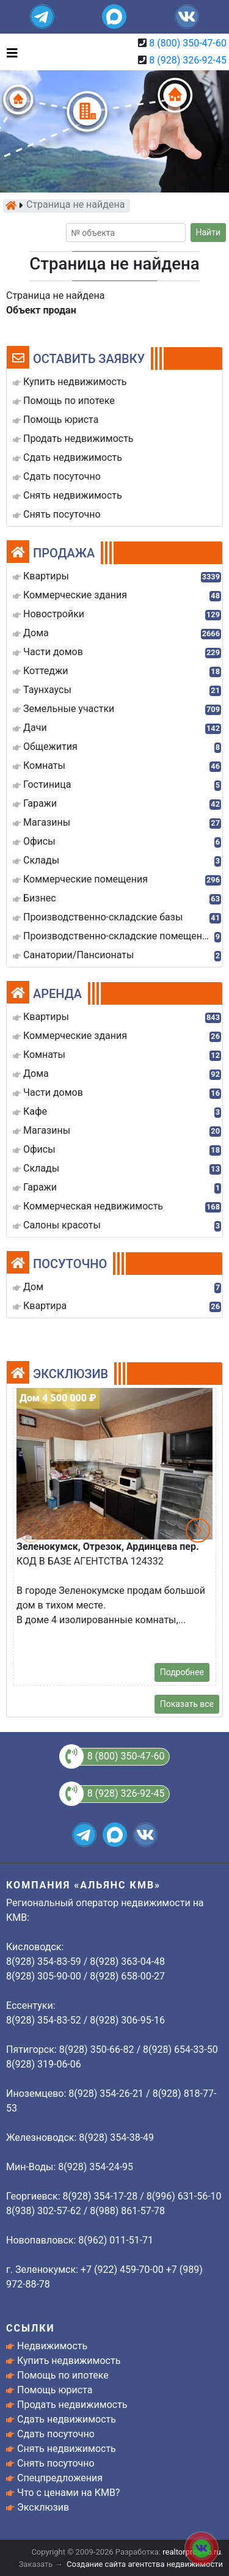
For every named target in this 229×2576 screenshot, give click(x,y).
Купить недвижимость (68, 2360)
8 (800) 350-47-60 (188, 43)
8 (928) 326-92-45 (188, 60)
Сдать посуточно (56, 2434)
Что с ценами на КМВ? (68, 2492)
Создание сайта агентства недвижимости (145, 2564)
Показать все (187, 1704)
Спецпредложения (60, 2478)
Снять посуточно (56, 2463)
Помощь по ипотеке (63, 2375)
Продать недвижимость (72, 2404)
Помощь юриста (54, 2390)
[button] (198, 1530)
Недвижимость (52, 2346)
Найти (208, 232)
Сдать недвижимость (66, 2419)
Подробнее (182, 1672)
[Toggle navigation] (9, 52)
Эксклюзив (43, 2507)
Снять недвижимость (66, 2448)
